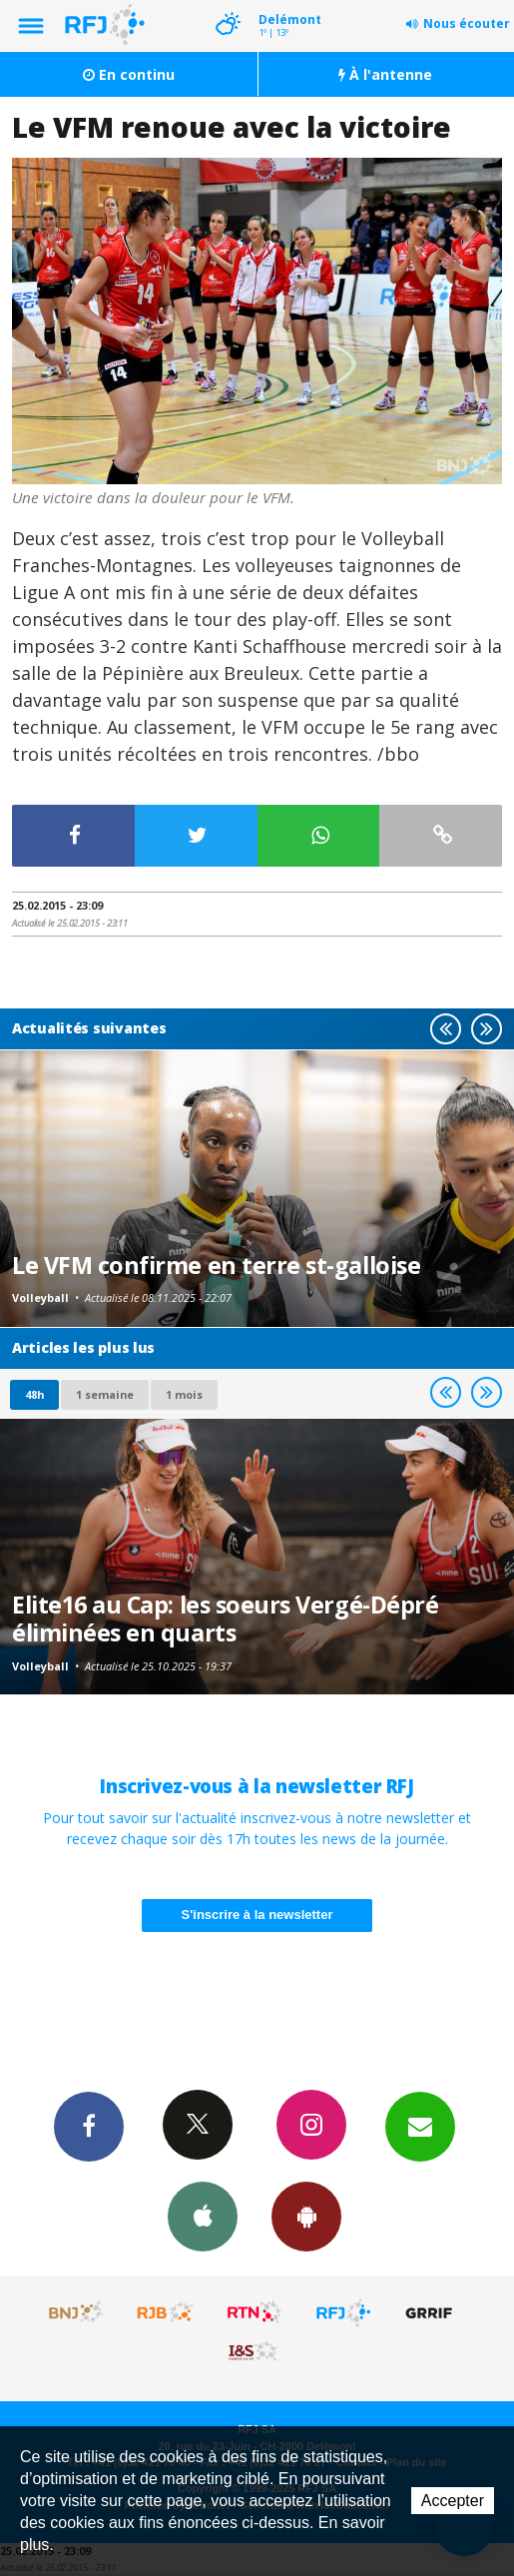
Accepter (452, 2500)
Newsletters (420, 2126)
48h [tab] (34, 1394)
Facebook (89, 2126)
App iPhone (203, 2216)
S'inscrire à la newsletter (257, 1914)
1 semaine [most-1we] (105, 1394)
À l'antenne (385, 74)
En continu (129, 74)
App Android (306, 2216)
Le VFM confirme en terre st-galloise (216, 1265)
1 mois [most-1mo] (184, 1394)
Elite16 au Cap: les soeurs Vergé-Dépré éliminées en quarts (225, 1618)
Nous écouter (466, 23)
